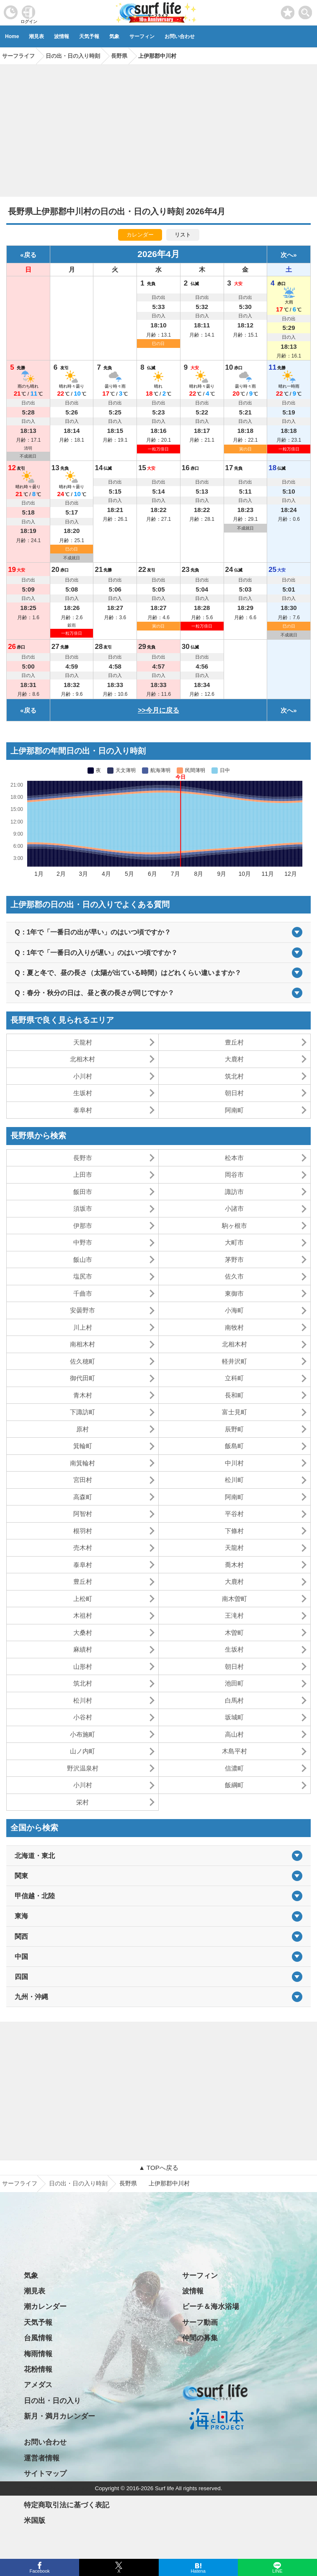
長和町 (234, 1395)
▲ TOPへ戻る (158, 2167)
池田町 (234, 1683)
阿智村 (82, 1513)
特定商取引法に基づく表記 (66, 2505)
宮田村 (82, 1479)
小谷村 (82, 1717)
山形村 (82, 1666)
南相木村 (82, 1344)
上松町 (82, 1598)
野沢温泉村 (82, 1768)
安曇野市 (82, 1310)
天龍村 (82, 1042)
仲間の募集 (200, 2338)
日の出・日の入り (52, 2401)
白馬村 (234, 1700)
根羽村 (82, 1530)
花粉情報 (38, 2369)
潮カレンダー (45, 2307)
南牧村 (234, 1327)
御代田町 (82, 1378)
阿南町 (234, 1110)
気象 (114, 36)
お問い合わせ (180, 36)
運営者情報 (41, 2458)
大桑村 (82, 1632)
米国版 (34, 2521)
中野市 (82, 1242)
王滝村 (234, 1615)
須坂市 (82, 1208)
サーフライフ (19, 2183)
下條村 (234, 1530)
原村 (82, 1429)
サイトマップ (45, 2474)
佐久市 (234, 1276)
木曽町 (234, 1632)
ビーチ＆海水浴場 (210, 2307)
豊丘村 (234, 1042)
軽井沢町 (234, 1361)
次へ (287, 254)
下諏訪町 (82, 1411)
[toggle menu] (305, 10)
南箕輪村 (82, 1463)
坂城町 (234, 1717)
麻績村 (82, 1649)
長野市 (82, 1157)
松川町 (234, 1479)
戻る (30, 254)
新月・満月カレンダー (59, 2416)
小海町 (234, 1310)
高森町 (82, 1496)
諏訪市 (234, 1191)
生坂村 (82, 1092)
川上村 (82, 1327)
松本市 (234, 1157)
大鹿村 (234, 1059)
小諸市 (234, 1208)
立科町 (234, 1378)
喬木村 (234, 1564)
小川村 (82, 1076)
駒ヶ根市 (234, 1225)
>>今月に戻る (158, 710)
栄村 (82, 1802)
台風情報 (38, 2338)
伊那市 (82, 1225)
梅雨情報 (38, 2354)
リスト (183, 235)
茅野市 (234, 1259)
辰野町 (234, 1429)
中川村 (234, 1463)
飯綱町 (234, 1785)
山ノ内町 (82, 1751)
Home (12, 36)
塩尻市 (82, 1276)
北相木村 (82, 1059)
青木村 (82, 1395)
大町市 (234, 1242)
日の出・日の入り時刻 (78, 2183)
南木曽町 (234, 1598)
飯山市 (82, 1259)
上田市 (82, 1174)
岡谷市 (234, 1174)
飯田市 (82, 1191)
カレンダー (140, 235)
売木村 (82, 1547)
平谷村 (234, 1513)
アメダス (38, 2385)
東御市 (234, 1293)
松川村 (82, 1700)
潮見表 (36, 36)
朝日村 (234, 1092)
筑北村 (234, 1076)
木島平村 (234, 1751)
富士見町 (234, 1411)
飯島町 (234, 1445)
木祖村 (82, 1615)
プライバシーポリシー (59, 2490)
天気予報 (89, 36)
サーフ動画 (200, 2322)
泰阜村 (82, 1110)
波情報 (61, 36)
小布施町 (82, 1734)
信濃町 (234, 1768)
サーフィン (142, 36)
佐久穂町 (82, 1361)
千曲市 (82, 1293)
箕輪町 (82, 1445)
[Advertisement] (158, 127)
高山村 (234, 1734)
